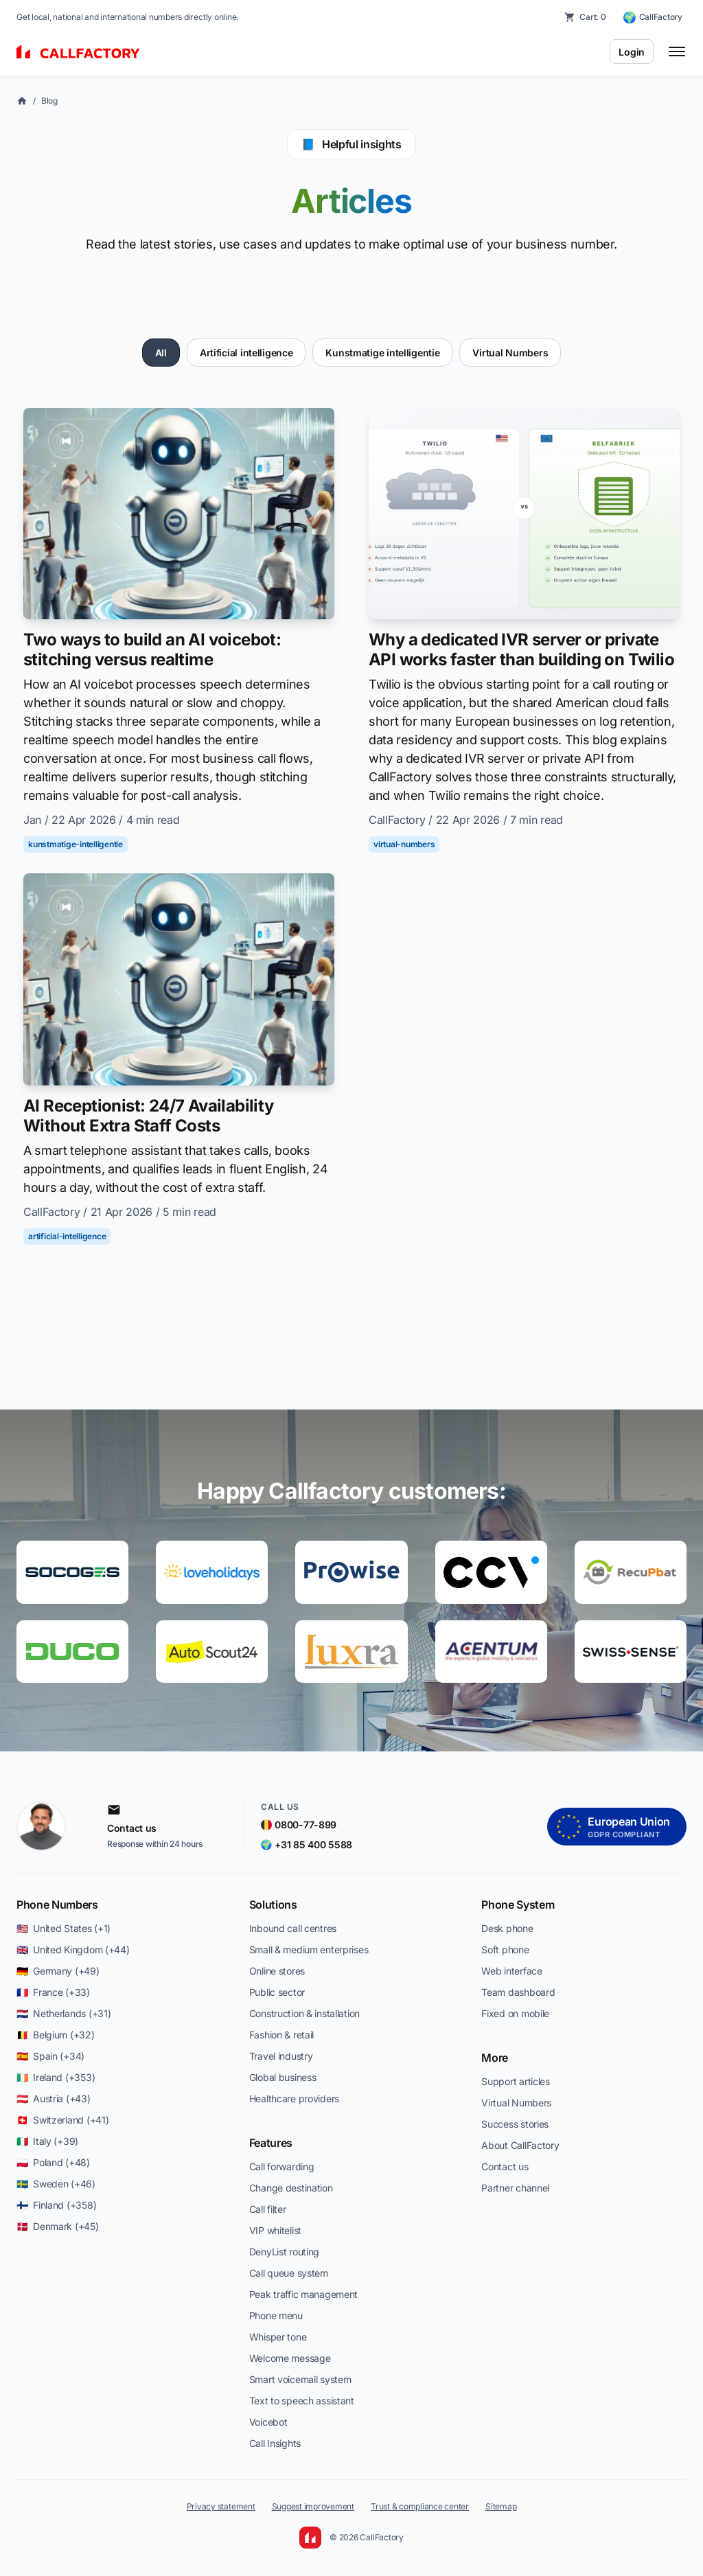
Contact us (504, 2166)
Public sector (277, 1992)
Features (270, 2143)
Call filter (267, 2209)
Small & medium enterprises (309, 1949)
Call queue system (288, 2273)
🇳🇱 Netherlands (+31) (63, 2013)
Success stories (515, 2124)
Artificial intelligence (246, 352)
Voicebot (268, 2422)
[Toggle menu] (677, 51)
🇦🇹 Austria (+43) (53, 2098)
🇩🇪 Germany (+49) (58, 1971)
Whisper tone (278, 2337)
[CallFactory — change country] (653, 17)
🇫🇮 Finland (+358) (56, 2205)
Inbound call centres (292, 1928)
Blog (49, 100)
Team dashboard (518, 1992)
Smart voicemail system (300, 2379)
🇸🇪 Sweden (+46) (55, 2183)
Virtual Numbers (510, 352)
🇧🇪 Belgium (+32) (55, 2034)
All (161, 352)
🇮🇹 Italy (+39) (47, 2141)
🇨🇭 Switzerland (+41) (62, 2120)
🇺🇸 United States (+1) (63, 1928)
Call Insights (275, 2443)
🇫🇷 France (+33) (53, 1992)
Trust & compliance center (420, 2506)
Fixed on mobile (515, 2013)
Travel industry (281, 2056)
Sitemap (500, 2506)
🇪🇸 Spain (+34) (50, 2056)
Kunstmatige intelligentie (382, 352)
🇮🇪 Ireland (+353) (55, 2077)
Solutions (273, 1904)
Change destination (291, 2188)
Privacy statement (221, 2506)
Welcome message (290, 2358)
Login (632, 52)
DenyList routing (284, 2251)
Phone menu (276, 2315)
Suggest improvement (313, 2506)
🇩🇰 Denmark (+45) (57, 2226)
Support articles (515, 2081)
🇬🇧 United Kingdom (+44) (73, 1949)
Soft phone (505, 1949)
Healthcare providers (294, 2098)
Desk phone (507, 1928)
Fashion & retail (281, 2034)
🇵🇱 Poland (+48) (53, 2162)
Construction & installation (304, 2013)
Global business (282, 2077)
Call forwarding (281, 2166)
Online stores (277, 1971)
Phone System (517, 1904)
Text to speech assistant (301, 2400)
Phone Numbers (57, 1904)
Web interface (511, 1971)
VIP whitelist (275, 2230)
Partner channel (515, 2188)
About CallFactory (520, 2145)
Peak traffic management (303, 2294)
